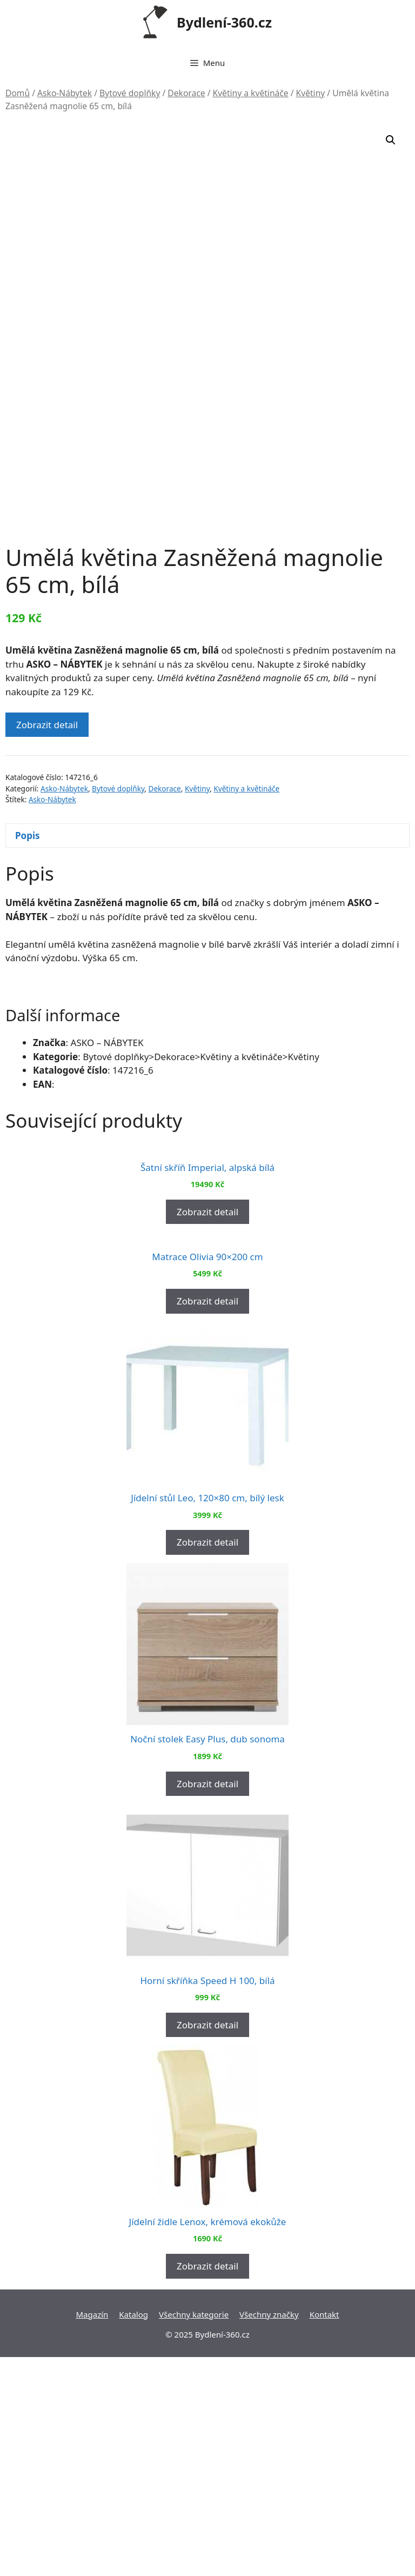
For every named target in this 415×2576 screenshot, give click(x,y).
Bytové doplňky (129, 93)
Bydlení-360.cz (224, 22)
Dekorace (186, 93)
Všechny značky (269, 2533)
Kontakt (324, 2533)
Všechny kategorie (194, 2533)
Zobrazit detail (47, 640)
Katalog (133, 2533)
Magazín (92, 2533)
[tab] (207, 751)
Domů (17, 93)
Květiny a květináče (251, 93)
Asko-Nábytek (64, 93)
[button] (390, 140)
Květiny (310, 93)
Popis (27, 750)
